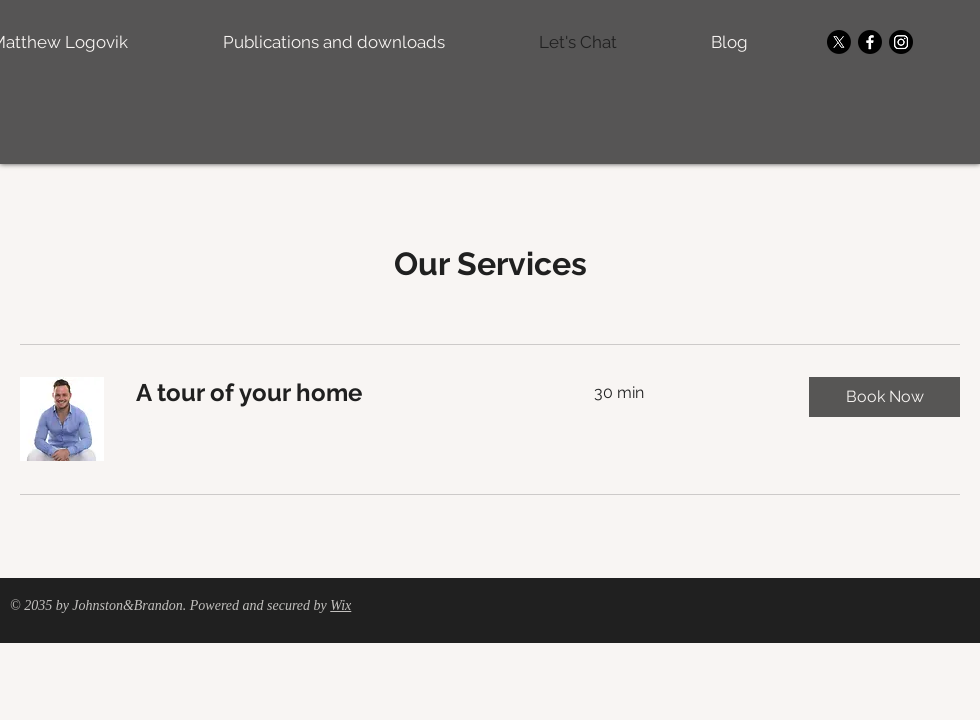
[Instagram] (901, 42)
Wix (340, 605)
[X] (839, 42)
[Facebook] (870, 42)
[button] (884, 397)
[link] (341, 393)
